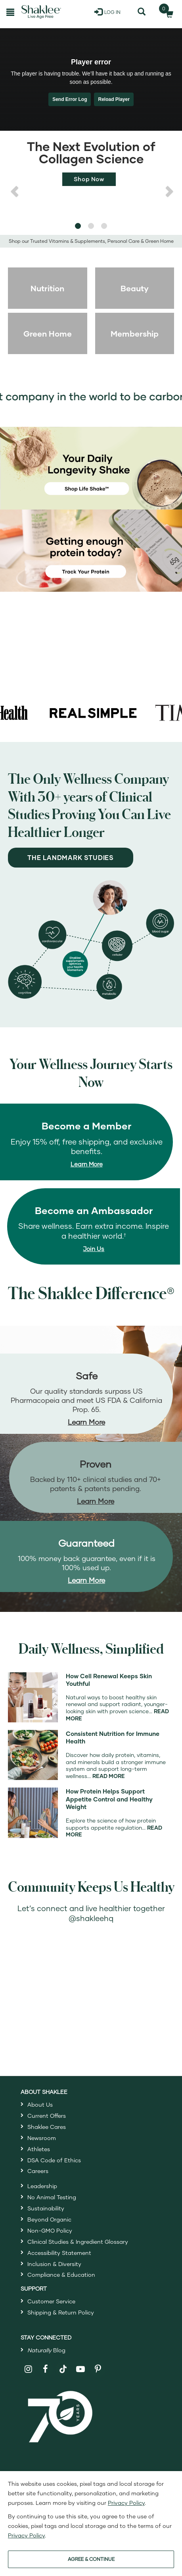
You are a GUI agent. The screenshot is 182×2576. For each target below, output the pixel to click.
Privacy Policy (126, 2502)
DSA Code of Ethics (54, 2160)
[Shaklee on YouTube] (80, 2369)
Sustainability (45, 2208)
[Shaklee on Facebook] (46, 2369)
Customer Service (51, 2301)
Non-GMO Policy (49, 2230)
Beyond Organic (49, 2219)
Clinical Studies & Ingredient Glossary (77, 2241)
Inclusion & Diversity (54, 2263)
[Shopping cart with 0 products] (167, 12)
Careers (37, 2170)
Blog (46, 2350)
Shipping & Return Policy (60, 2312)
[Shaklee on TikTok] (63, 2364)
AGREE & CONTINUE (91, 2559)
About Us (40, 2104)
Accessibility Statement (59, 2252)
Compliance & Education (61, 2274)
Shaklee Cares (46, 2126)
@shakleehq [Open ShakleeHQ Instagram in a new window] (91, 1918)
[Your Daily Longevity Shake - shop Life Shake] (91, 467)
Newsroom (41, 2137)
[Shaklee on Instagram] (28, 2369)
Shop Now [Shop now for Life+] (89, 179)
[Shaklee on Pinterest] (98, 2369)
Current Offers (46, 2115)
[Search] (141, 12)
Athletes (38, 2149)
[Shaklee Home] (41, 12)
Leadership (42, 2186)
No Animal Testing (51, 2197)
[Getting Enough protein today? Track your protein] (91, 549)
